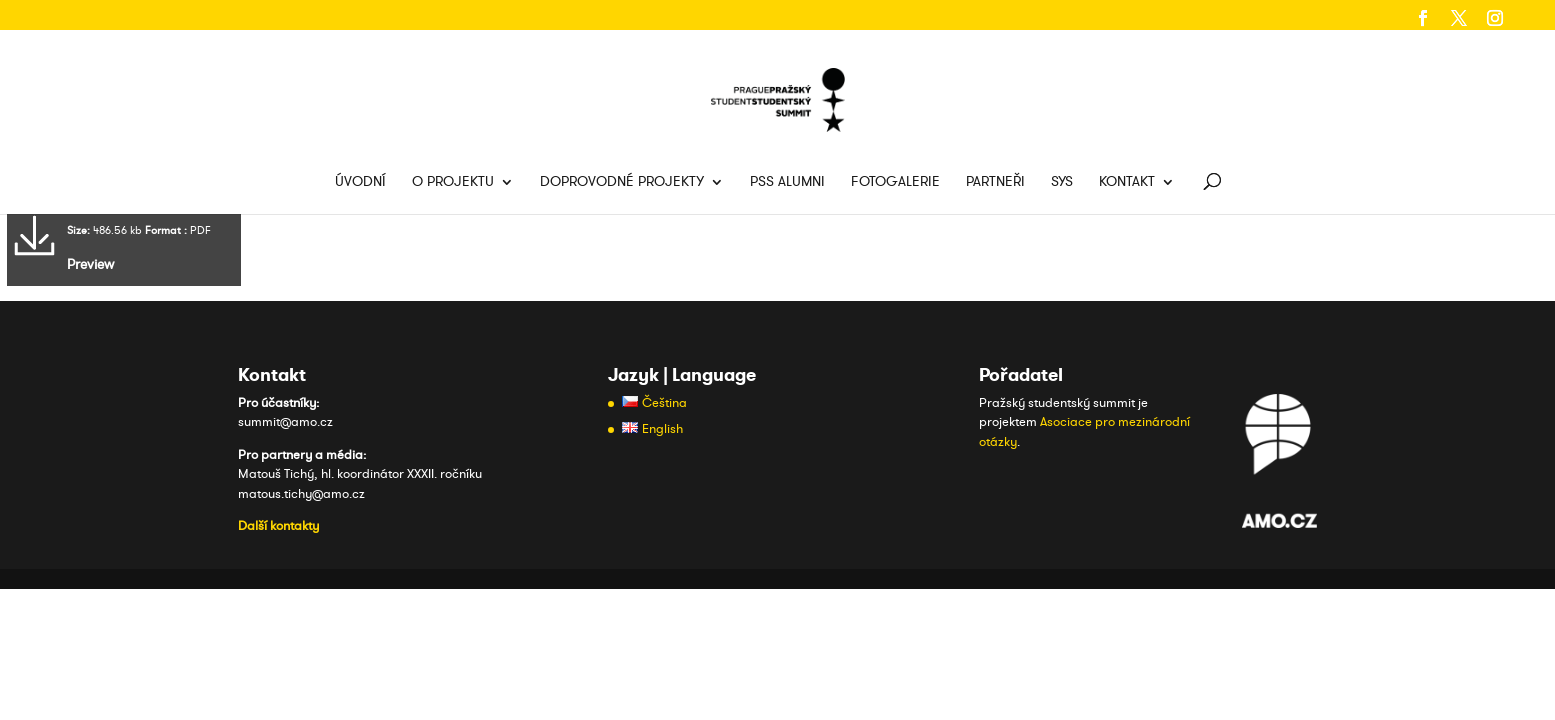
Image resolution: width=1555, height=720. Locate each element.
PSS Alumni (787, 183)
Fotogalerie (895, 183)
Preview (90, 264)
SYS (1062, 183)
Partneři (995, 183)
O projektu (453, 183)
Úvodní (360, 183)
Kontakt (1127, 183)
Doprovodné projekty (622, 183)
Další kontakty (278, 526)
